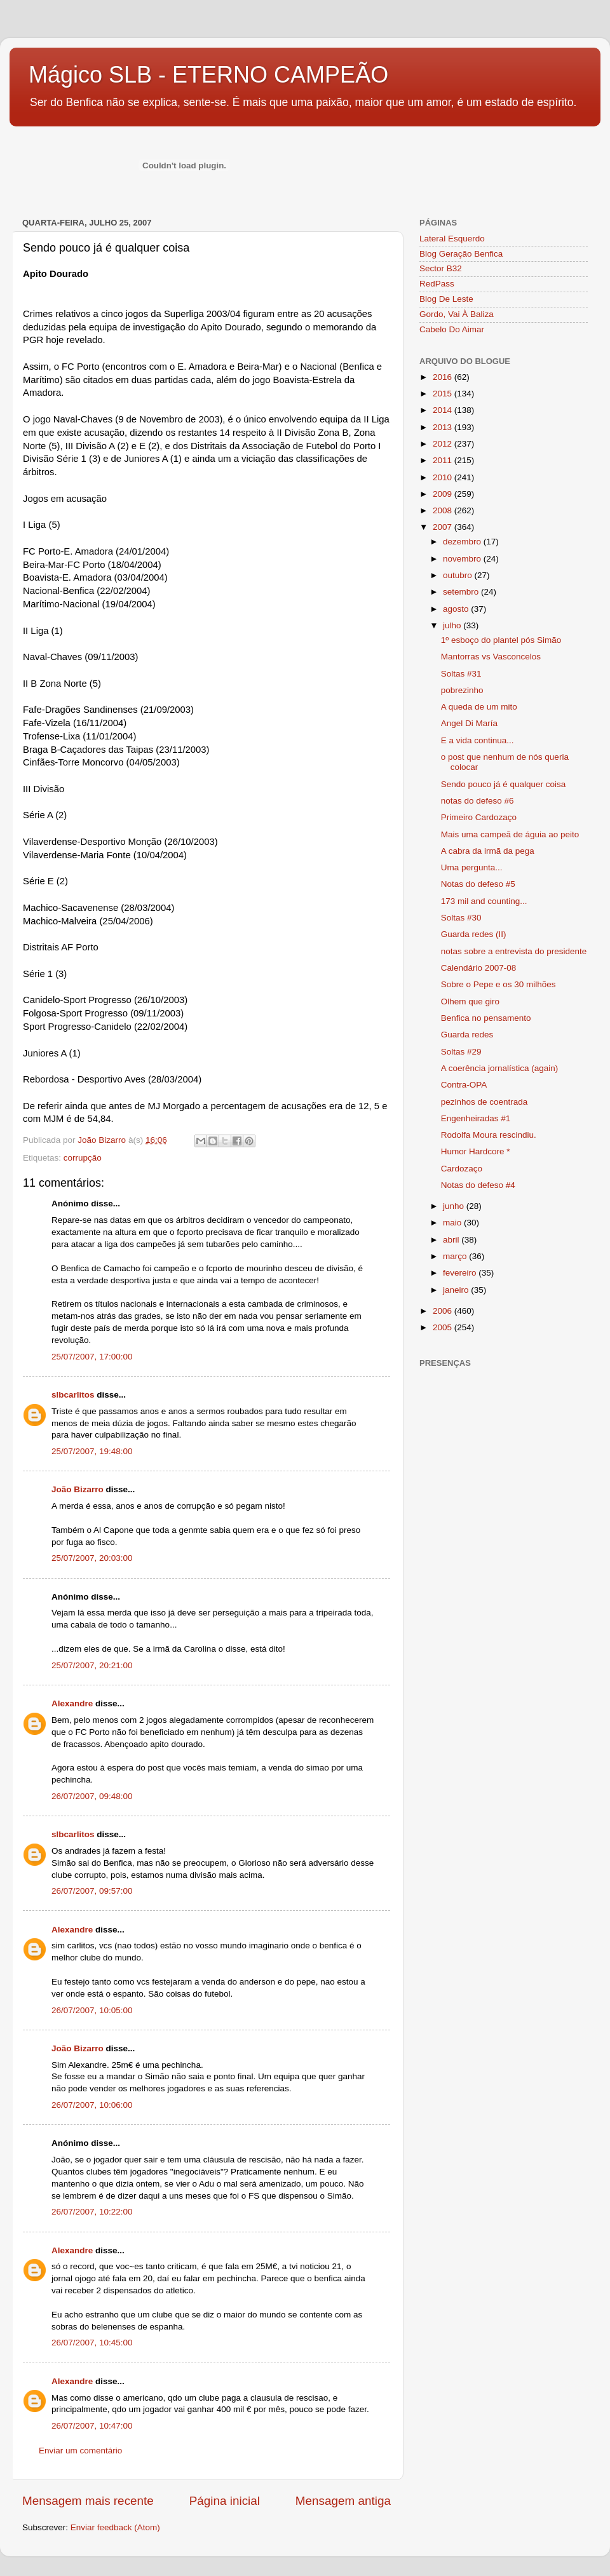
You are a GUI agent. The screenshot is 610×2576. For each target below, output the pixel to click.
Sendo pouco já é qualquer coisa (503, 784)
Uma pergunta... (472, 867)
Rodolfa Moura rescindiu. (488, 1135)
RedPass (436, 283)
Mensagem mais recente (88, 2500)
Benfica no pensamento (486, 1018)
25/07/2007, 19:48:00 (92, 1451)
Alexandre (72, 1703)
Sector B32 (440, 268)
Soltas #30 (461, 917)
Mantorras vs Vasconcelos (491, 656)
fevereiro (460, 1273)
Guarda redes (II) (473, 934)
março (456, 1256)
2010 (443, 477)
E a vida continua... (477, 740)
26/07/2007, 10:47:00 (92, 2426)
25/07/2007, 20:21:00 (92, 1665)
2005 (443, 1327)
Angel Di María (469, 723)
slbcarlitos (73, 1394)
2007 (443, 527)
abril (452, 1239)
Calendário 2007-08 (479, 968)
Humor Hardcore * (475, 1151)
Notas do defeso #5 (478, 884)
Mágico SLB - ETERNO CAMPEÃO (208, 75)
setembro (462, 592)
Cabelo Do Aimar (451, 329)
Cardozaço (461, 1168)
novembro (463, 558)
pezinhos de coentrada (484, 1102)
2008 (443, 510)
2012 (443, 443)
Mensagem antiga (343, 2500)
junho (454, 1206)
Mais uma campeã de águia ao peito (510, 834)
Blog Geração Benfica (461, 254)
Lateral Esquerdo (452, 238)
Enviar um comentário (80, 2450)
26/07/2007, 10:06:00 (92, 2105)
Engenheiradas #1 (476, 1118)
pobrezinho (462, 690)
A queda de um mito (479, 706)
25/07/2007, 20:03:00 (92, 1558)
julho (453, 625)
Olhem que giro (470, 1001)
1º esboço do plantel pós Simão (501, 640)
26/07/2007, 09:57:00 (92, 1891)
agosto (457, 609)
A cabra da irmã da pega (487, 851)
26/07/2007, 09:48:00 (92, 1796)
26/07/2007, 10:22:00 (92, 2211)
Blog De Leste (446, 299)
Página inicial (224, 2500)
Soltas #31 (461, 673)
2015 (443, 393)
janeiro (457, 1290)
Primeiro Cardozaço (479, 817)
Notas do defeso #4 (478, 1185)
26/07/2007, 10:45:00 (92, 2342)
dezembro (463, 541)
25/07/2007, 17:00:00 (92, 1356)
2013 (443, 427)
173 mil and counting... (484, 901)
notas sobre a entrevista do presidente (514, 951)
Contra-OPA (464, 1084)
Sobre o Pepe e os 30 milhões (498, 984)
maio (453, 1222)
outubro (459, 575)
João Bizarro (77, 1489)
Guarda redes (467, 1034)
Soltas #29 (461, 1051)
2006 (443, 1311)
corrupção (83, 1158)
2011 (443, 460)
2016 (443, 377)
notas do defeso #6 (477, 801)
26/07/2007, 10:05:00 (92, 2010)
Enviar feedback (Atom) (115, 2527)
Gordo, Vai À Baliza (456, 314)
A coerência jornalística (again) (500, 1068)
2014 (443, 410)
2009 (443, 494)
